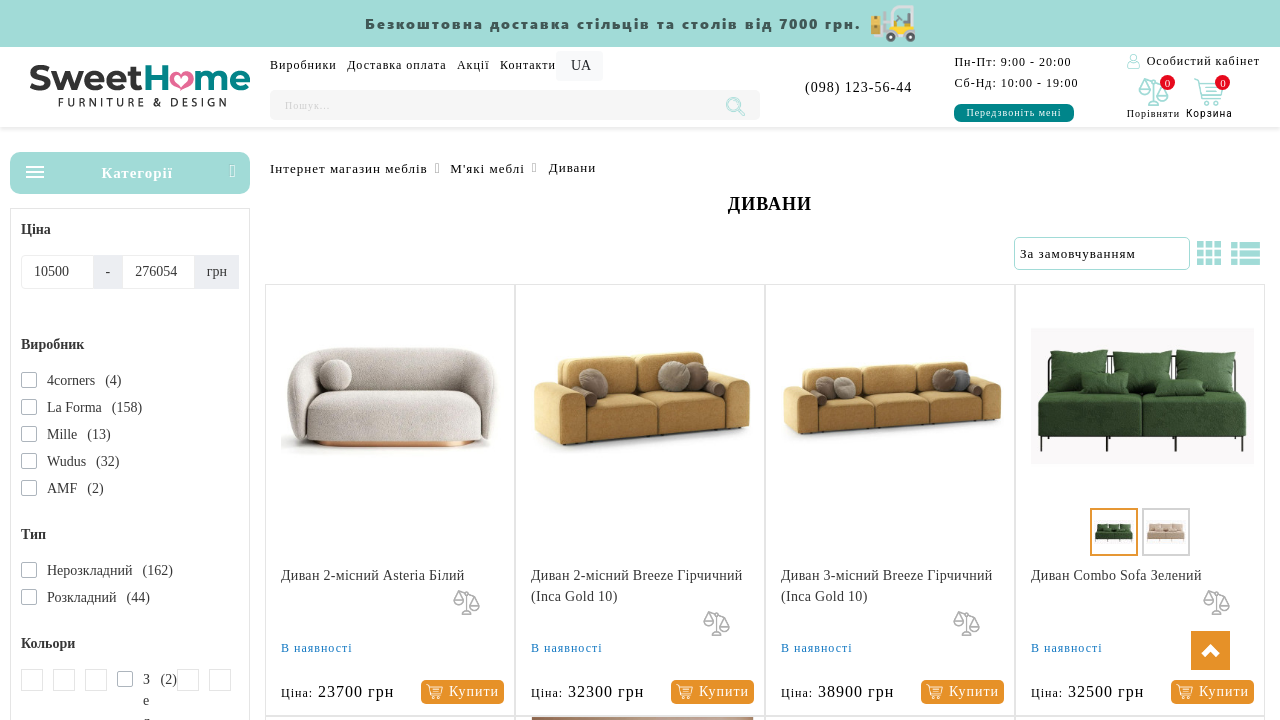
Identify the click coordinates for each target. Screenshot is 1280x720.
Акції (473, 65)
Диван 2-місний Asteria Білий (373, 575)
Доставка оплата (396, 65)
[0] (1153, 99)
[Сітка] (1209, 253)
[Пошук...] (495, 105)
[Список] (1245, 253)
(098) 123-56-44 (858, 87)
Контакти (528, 65)
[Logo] (140, 87)
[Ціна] (57, 272)
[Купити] (462, 692)
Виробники (303, 65)
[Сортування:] (1102, 254)
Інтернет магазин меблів (349, 168)
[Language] (579, 66)
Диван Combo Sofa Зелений (1116, 575)
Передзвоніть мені (1013, 112)
